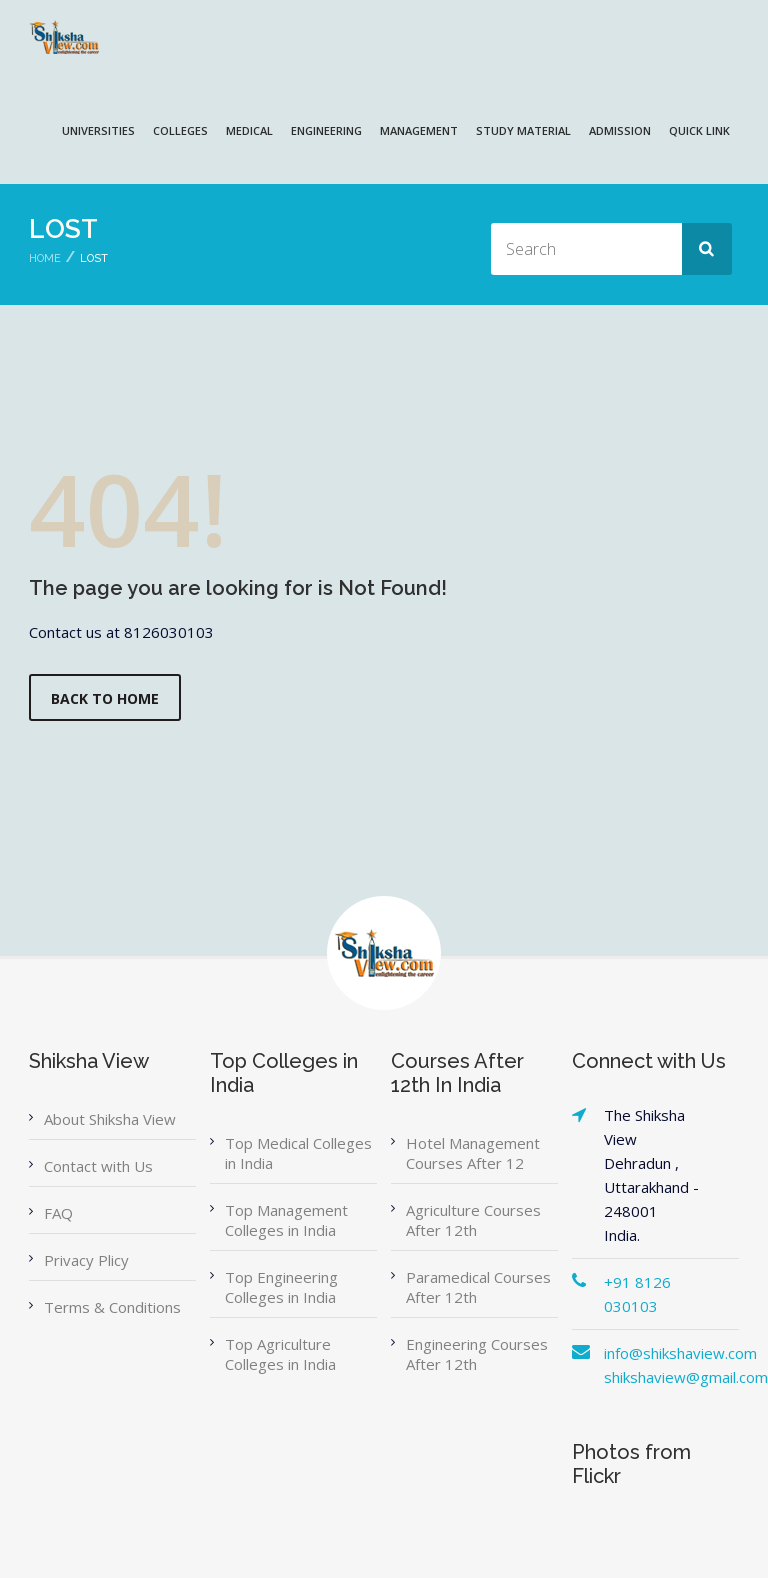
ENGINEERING (326, 130)
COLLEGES (180, 130)
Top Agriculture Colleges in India (280, 1354)
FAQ (58, 1213)
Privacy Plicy (86, 1260)
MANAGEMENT (419, 130)
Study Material (523, 130)
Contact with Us (98, 1166)
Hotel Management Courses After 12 (473, 1153)
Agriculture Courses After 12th (473, 1220)
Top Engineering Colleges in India (281, 1287)
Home (45, 258)
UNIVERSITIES (98, 130)
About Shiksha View (110, 1119)
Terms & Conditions (112, 1307)
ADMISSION (620, 130)
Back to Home (105, 698)
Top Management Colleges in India (286, 1220)
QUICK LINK (699, 130)
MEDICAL (249, 130)
